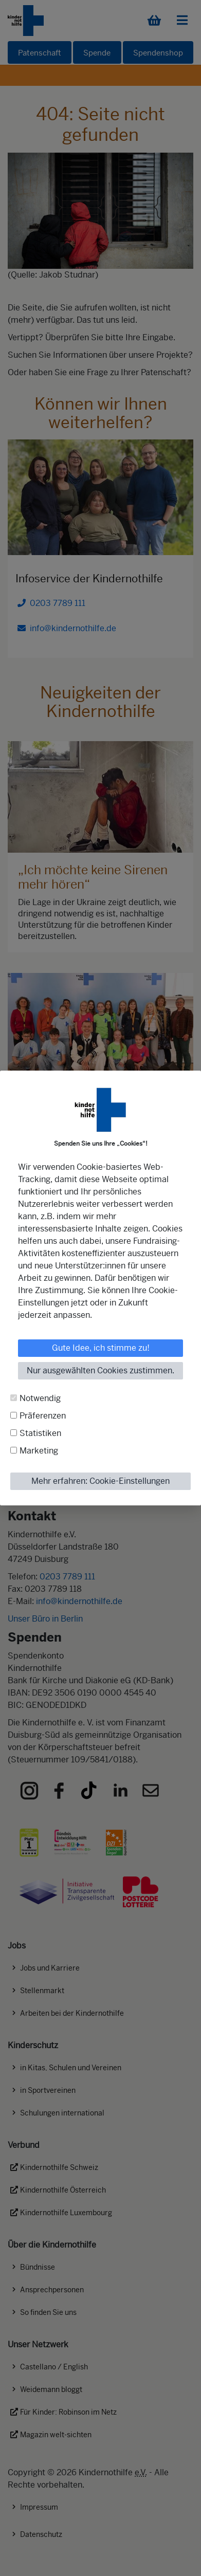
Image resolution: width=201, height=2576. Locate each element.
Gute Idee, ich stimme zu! (101, 1347)
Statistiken (40, 1433)
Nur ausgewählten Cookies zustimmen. (100, 1370)
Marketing (39, 1450)
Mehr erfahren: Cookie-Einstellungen (100, 1481)
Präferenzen (43, 1415)
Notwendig (40, 1398)
